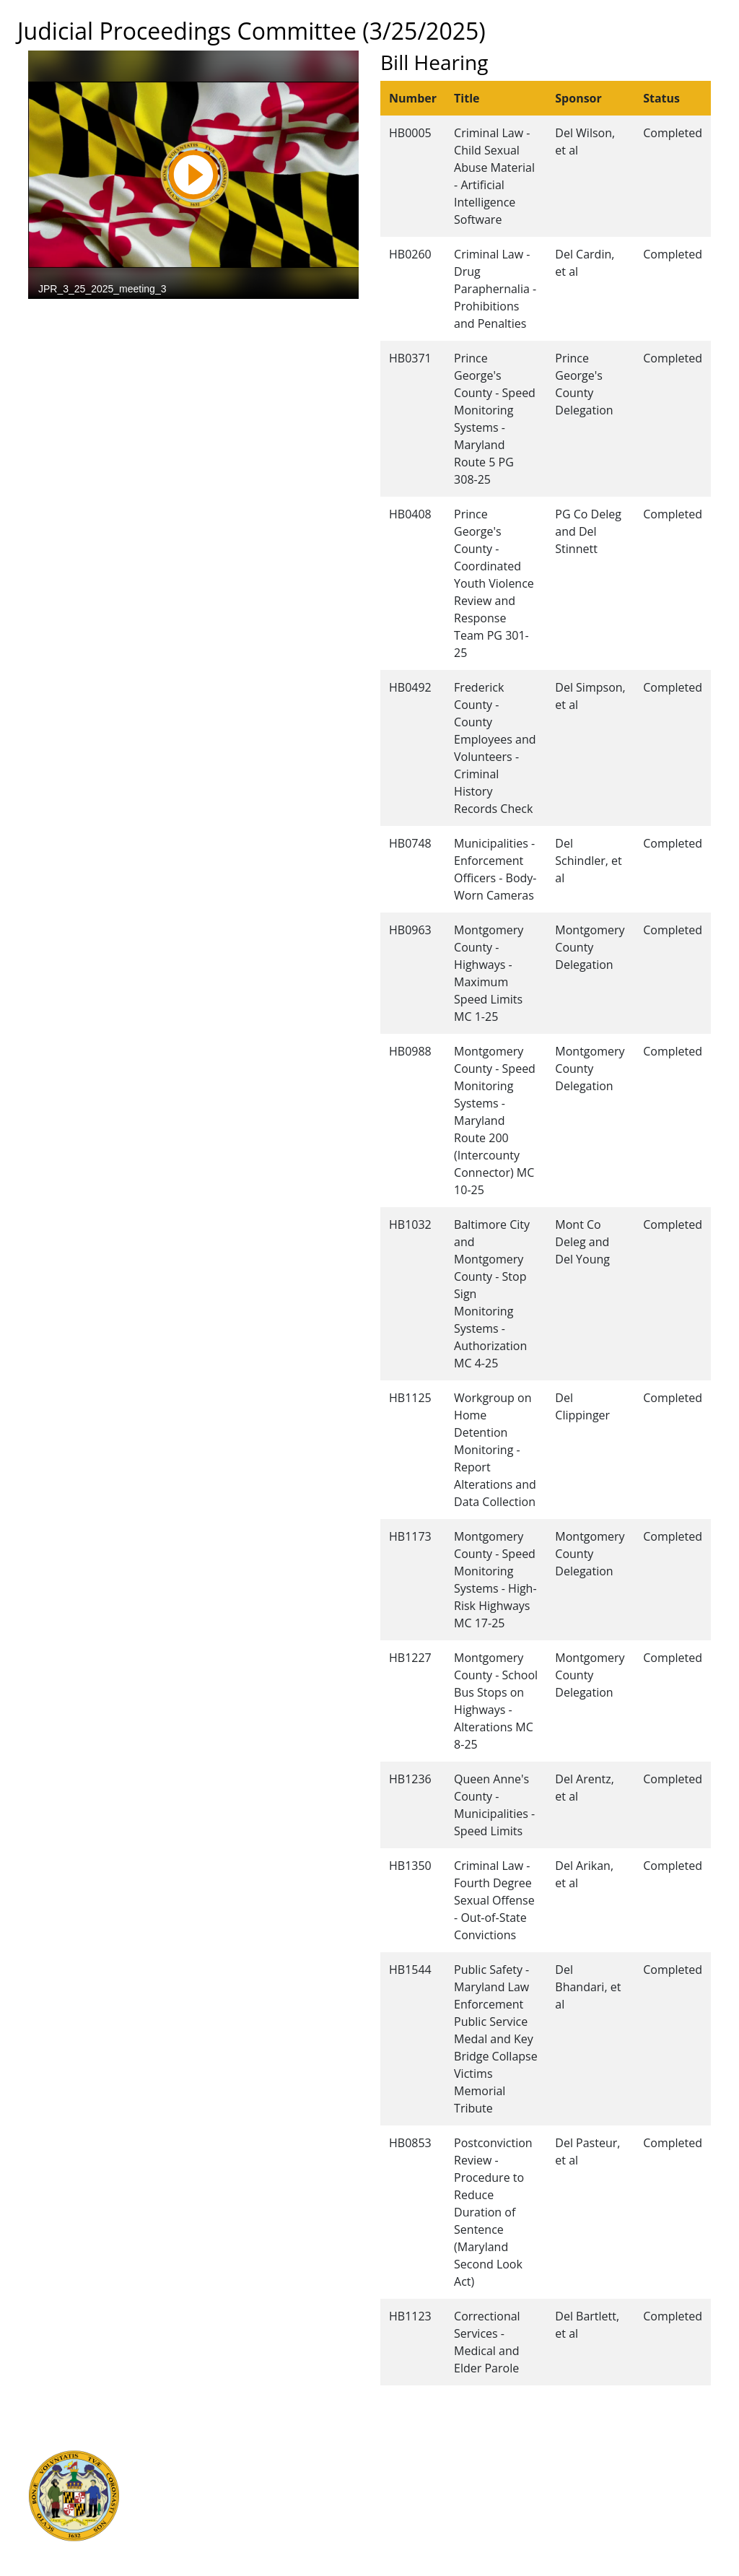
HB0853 (410, 2143)
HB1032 (410, 1224)
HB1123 (410, 2316)
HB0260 (410, 254)
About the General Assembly (440, 2503)
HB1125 (410, 1398)
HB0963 (410, 930)
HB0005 (410, 133)
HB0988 (410, 1051)
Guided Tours (403, 2455)
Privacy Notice (404, 2535)
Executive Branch (214, 2455)
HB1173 (410, 1536)
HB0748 (410, 843)
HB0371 (410, 358)
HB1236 (410, 1779)
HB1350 (410, 1866)
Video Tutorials (406, 2551)
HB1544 (410, 1969)
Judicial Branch (208, 2471)
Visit (380, 2487)
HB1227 (410, 1658)
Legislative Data (657, 2455)
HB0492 (410, 687)
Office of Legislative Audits (237, 2519)
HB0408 (410, 514)
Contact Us (396, 2471)
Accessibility (399, 2519)
